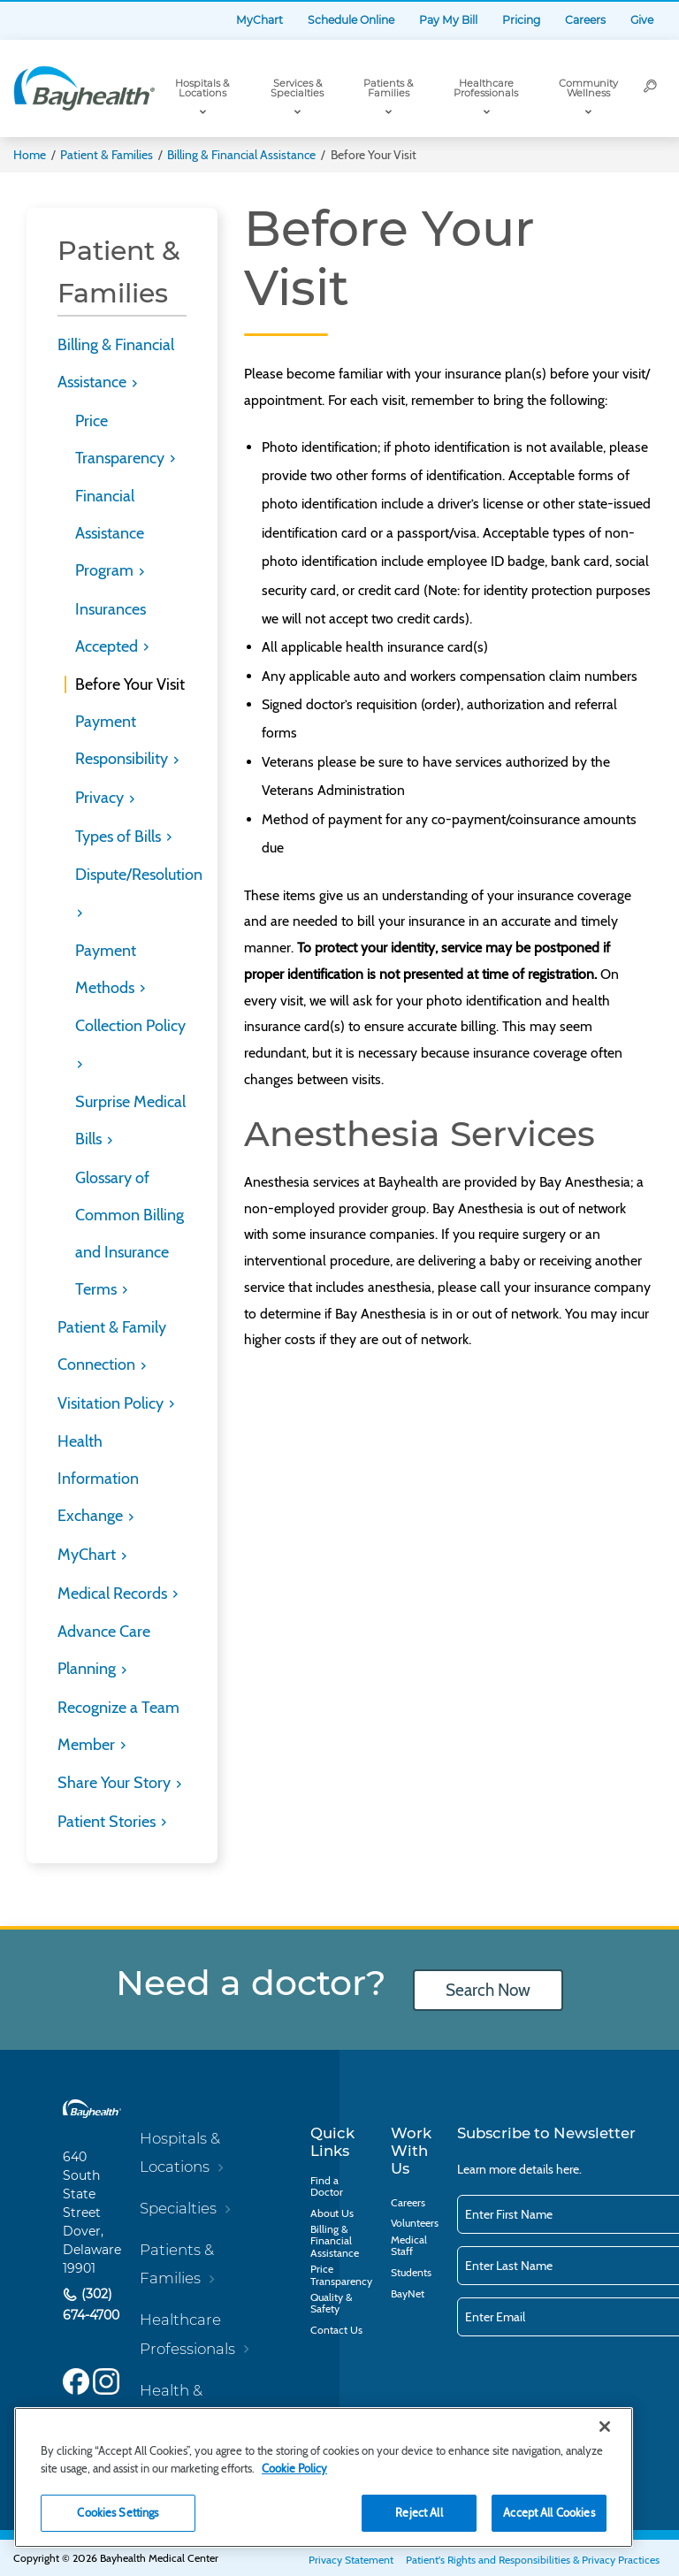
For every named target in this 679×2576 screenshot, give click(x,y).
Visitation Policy (112, 1403)
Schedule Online (351, 20)
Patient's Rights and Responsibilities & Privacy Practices (533, 2559)
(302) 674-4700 (91, 2304)
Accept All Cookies (548, 2512)
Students (411, 2272)
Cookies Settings (117, 2512)
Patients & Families (388, 88)
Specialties (178, 2208)
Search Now (488, 1990)
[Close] (604, 2426)
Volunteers (415, 2222)
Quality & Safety (331, 2302)
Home (29, 155)
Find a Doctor (326, 2186)
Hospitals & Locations (202, 88)
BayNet (407, 2293)
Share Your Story (115, 1782)
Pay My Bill (448, 20)
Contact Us (336, 2329)
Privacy (101, 797)
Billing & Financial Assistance (241, 155)
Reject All (418, 2512)
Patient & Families (106, 155)
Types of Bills (119, 836)
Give (641, 20)
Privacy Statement (351, 2559)
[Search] (651, 88)
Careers (585, 20)
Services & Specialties (297, 88)
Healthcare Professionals (486, 88)
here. (569, 2169)
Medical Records (114, 1593)
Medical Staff (409, 2245)
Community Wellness (588, 88)
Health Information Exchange (98, 1478)
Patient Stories (108, 1821)
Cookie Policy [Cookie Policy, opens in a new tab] (294, 2468)
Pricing (521, 20)
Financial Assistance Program (109, 533)
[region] (323, 2477)
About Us (332, 2213)
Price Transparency (341, 2274)
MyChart (259, 20)
